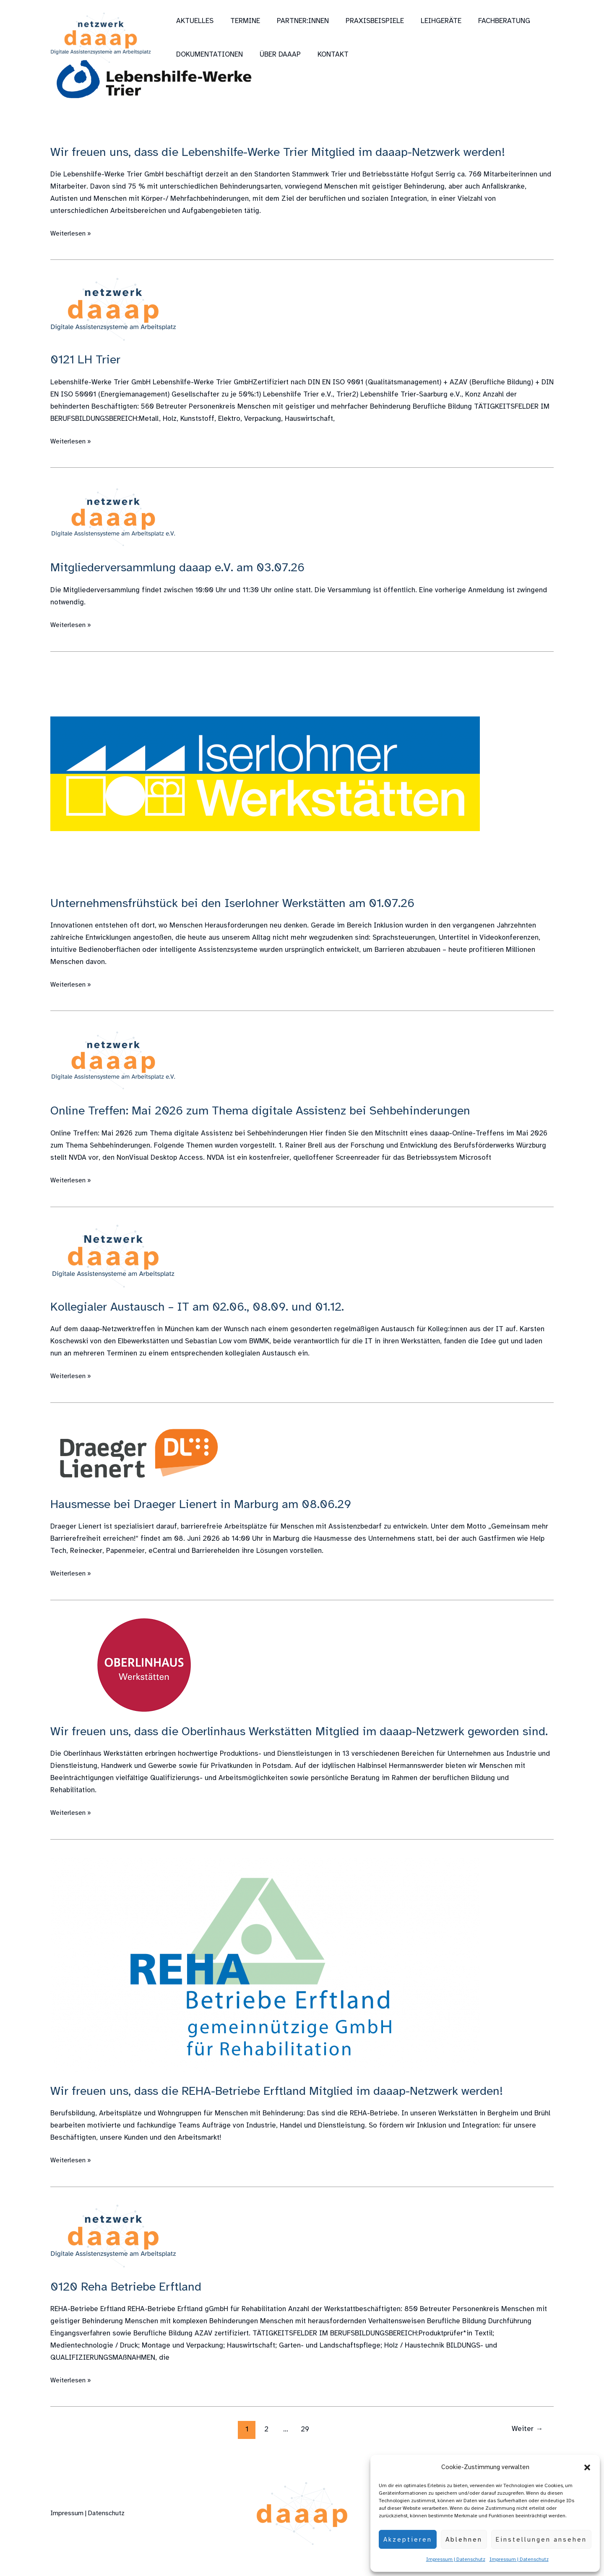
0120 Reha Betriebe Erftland (129, 2303)
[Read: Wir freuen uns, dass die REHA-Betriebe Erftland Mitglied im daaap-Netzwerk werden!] (265, 1980)
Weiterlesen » (73, 233)
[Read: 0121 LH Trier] (113, 308)
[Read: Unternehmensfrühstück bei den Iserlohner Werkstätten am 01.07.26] (265, 776)
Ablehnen (463, 2539)
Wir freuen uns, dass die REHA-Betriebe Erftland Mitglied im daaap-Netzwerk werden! (287, 2107)
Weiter (526, 2445)
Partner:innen (297, 20)
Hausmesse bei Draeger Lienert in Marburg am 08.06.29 (207, 1504)
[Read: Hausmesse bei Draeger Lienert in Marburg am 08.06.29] (138, 1452)
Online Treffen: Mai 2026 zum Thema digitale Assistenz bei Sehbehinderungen (267, 1110)
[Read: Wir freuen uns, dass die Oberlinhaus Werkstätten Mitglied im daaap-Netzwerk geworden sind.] (144, 1664)
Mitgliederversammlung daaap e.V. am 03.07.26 (182, 567)
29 (304, 2445)
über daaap (276, 54)
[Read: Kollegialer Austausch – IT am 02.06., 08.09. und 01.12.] (113, 1255)
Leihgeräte (429, 20)
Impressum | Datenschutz (455, 2559)
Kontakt (326, 54)
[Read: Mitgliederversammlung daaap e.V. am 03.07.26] (113, 516)
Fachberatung (490, 20)
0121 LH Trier (87, 359)
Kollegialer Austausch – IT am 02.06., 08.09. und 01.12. (203, 1306)
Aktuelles (193, 20)
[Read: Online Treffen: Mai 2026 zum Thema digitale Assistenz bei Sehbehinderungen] (113, 1059)
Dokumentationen (208, 54)
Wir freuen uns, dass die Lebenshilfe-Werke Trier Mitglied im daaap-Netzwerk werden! (288, 152)
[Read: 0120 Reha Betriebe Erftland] (113, 2251)
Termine (241, 20)
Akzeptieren (407, 2539)
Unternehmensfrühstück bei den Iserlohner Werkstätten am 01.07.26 (239, 903)
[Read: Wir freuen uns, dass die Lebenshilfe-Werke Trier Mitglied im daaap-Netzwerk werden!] (154, 80)
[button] (587, 2467)
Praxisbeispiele (366, 20)
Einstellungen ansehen (541, 2539)
